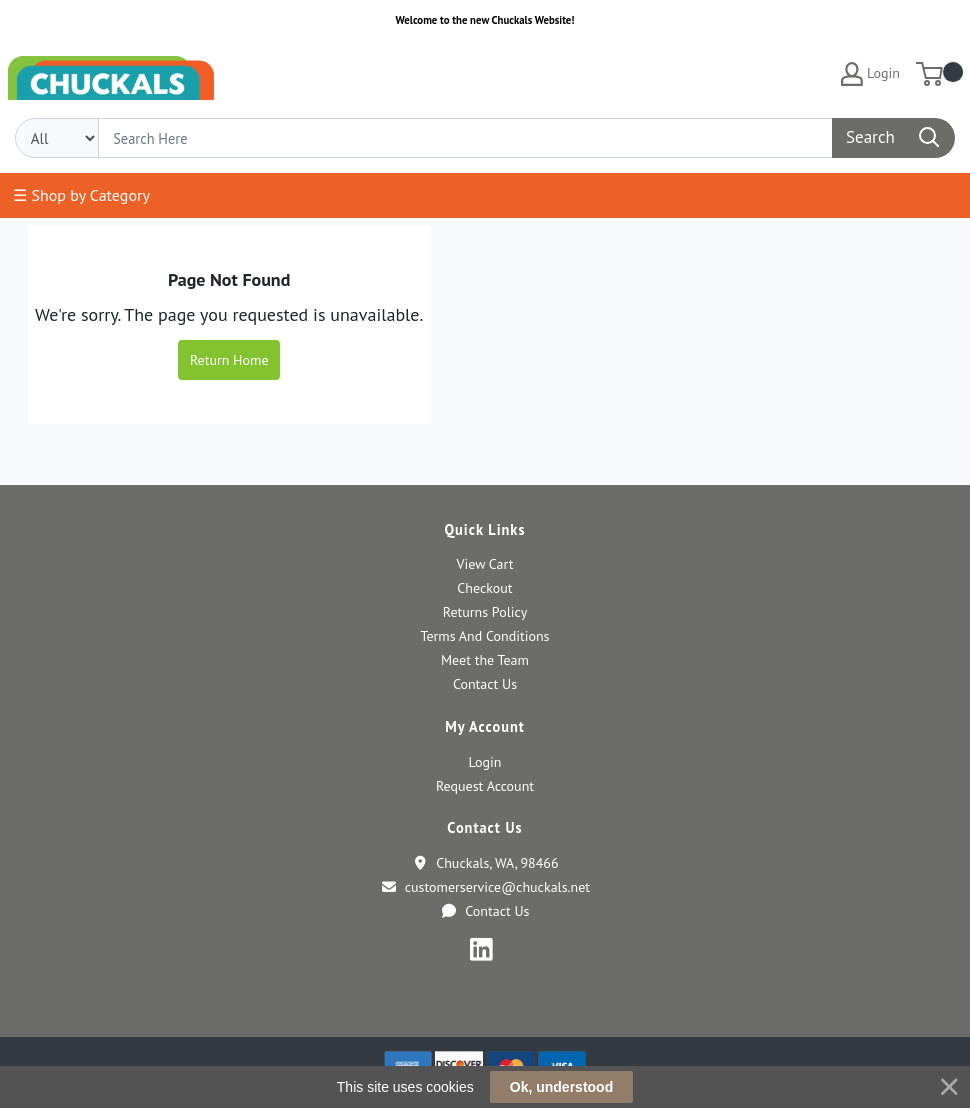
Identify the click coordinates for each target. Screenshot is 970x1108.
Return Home (229, 360)
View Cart (484, 564)
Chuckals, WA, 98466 (484, 863)
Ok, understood (561, 1087)
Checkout (484, 588)
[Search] (465, 138)
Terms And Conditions (484, 636)
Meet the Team (485, 660)
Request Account (485, 786)
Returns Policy (485, 612)
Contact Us (485, 684)
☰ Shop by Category (81, 195)
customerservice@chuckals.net (485, 887)
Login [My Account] (870, 74)
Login (485, 762)
